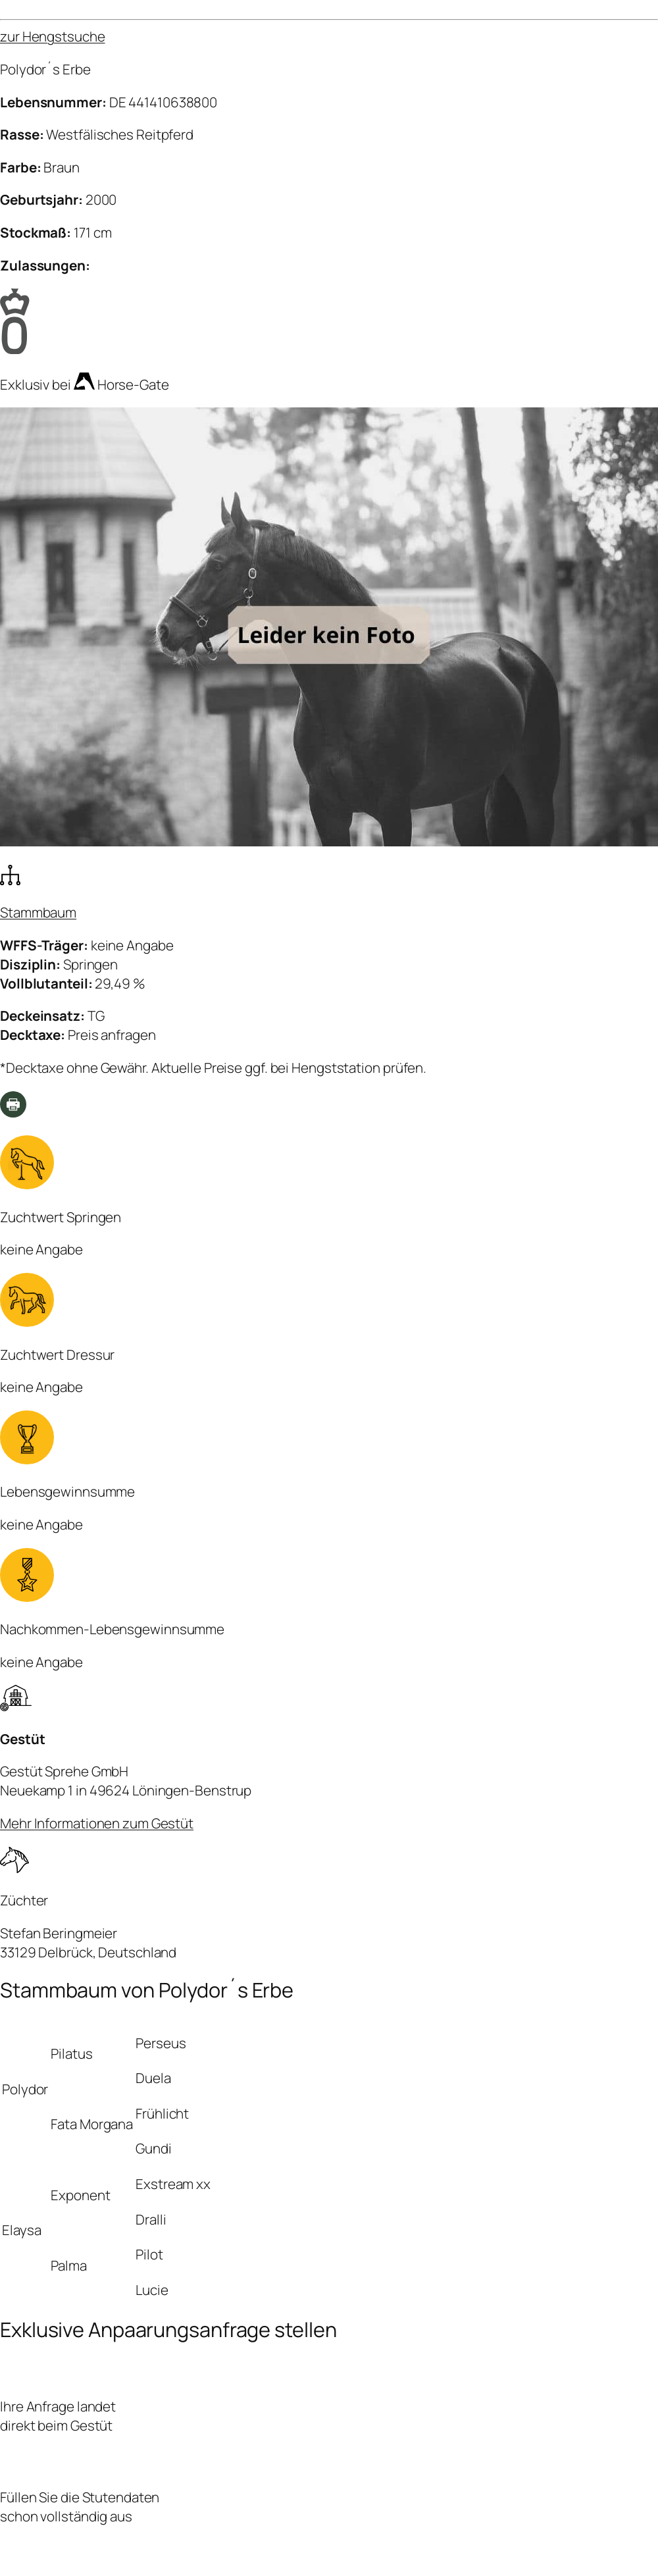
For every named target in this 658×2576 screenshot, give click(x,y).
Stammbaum (38, 912)
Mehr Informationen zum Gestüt (96, 1823)
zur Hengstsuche (52, 36)
